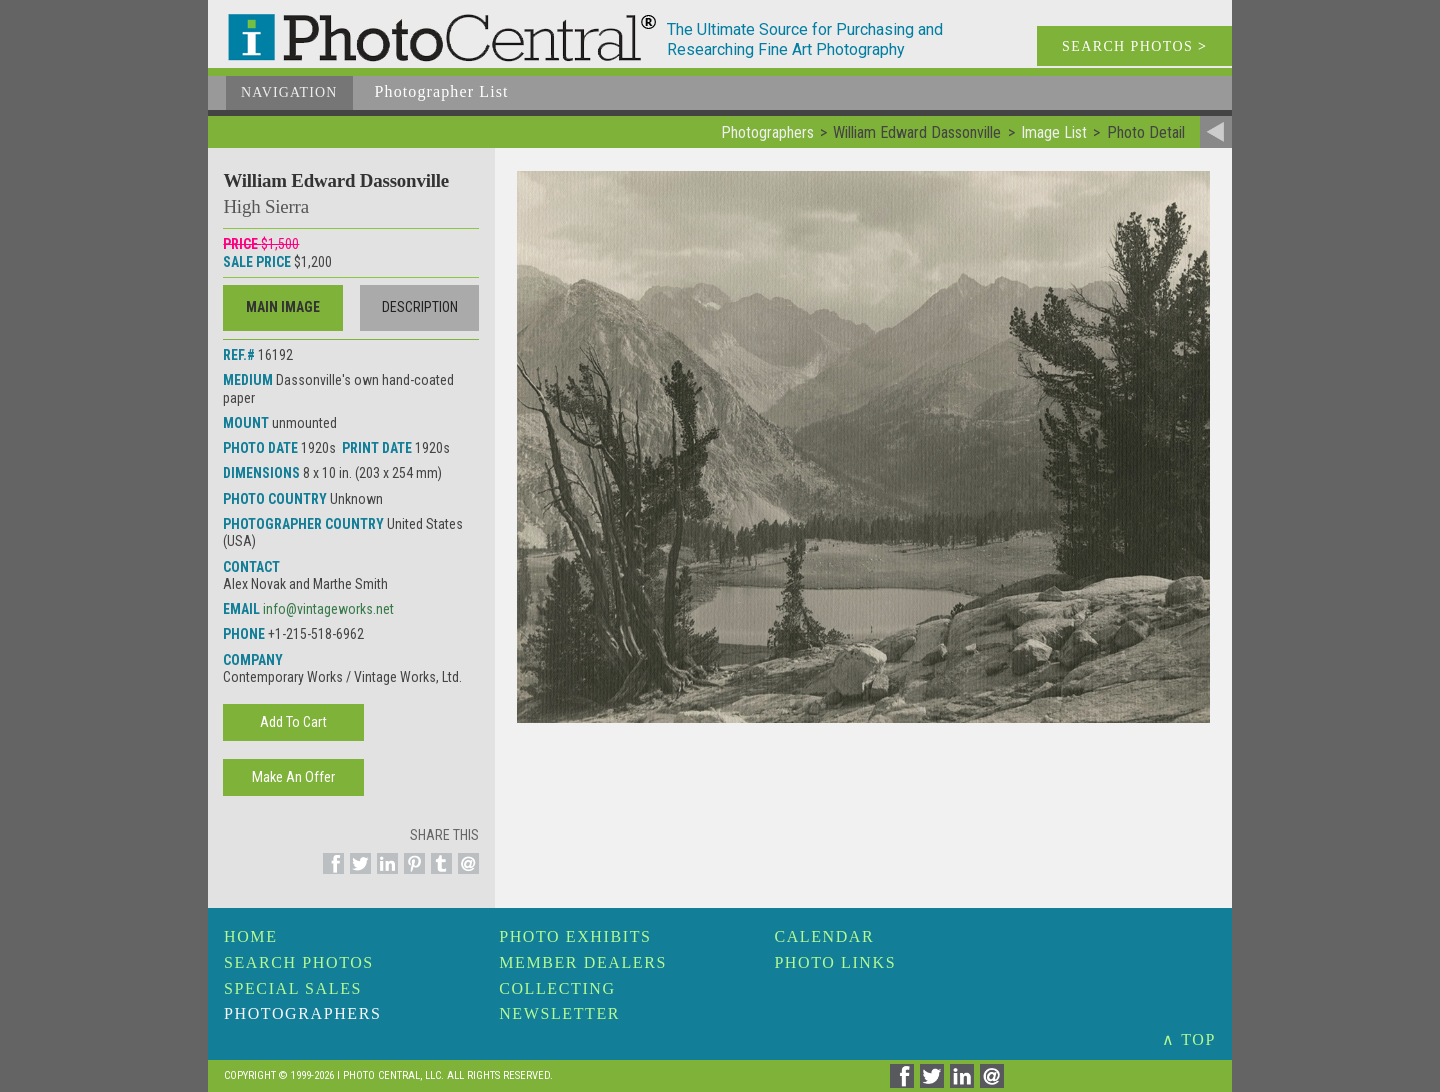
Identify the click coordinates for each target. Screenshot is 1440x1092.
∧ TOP (1189, 1039)
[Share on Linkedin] (384, 875)
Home (251, 936)
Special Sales (293, 988)
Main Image (283, 307)
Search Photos (299, 962)
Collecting (557, 988)
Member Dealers (583, 962)
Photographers (302, 1013)
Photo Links (835, 962)
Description (420, 307)
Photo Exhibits (575, 936)
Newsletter (559, 1013)
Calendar (824, 936)
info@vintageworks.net (328, 609)
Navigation (289, 92)
